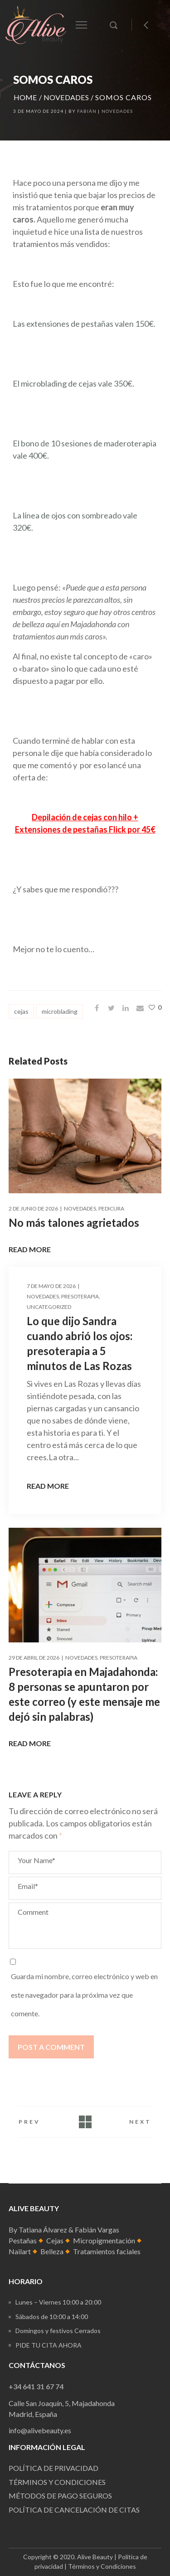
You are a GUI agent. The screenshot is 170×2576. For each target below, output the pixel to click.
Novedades (66, 97)
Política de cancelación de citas (74, 2509)
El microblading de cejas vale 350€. (73, 383)
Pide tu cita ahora (48, 2345)
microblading (60, 1011)
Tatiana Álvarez (43, 2229)
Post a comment (51, 2047)
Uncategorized (49, 1306)
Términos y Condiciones (102, 2566)
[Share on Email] (140, 1008)
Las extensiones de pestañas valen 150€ (83, 324)
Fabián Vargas (97, 2229)
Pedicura (111, 1208)
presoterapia (80, 1296)
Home (25, 97)
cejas (21, 1011)
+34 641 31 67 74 (36, 2386)
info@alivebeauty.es (40, 2430)
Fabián (87, 111)
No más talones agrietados (74, 1222)
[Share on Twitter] (111, 1008)
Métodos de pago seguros (60, 2495)
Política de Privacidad (53, 2468)
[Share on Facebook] (96, 1008)
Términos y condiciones (57, 2482)
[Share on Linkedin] (125, 1008)
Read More (30, 1249)
